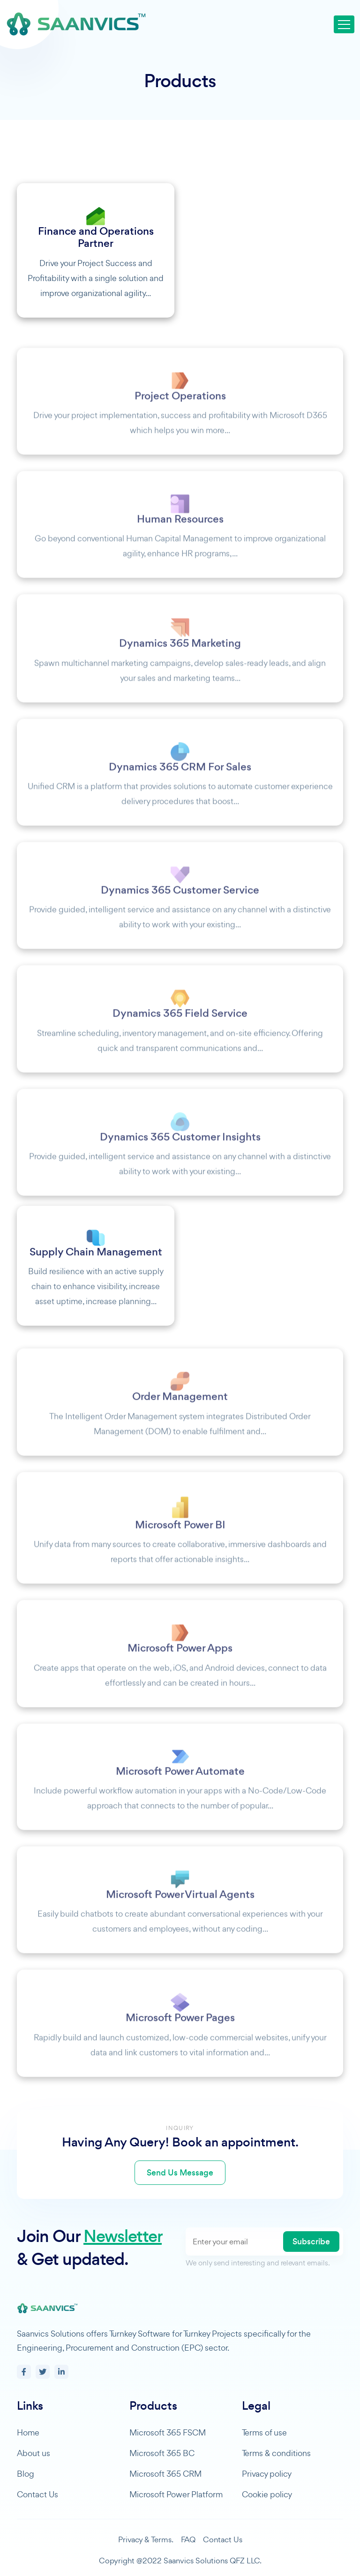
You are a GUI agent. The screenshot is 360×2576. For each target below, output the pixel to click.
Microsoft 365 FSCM (167, 2432)
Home (28, 2432)
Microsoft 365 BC (162, 2453)
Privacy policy (267, 2473)
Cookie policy (267, 2494)
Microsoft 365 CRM (165, 2473)
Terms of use (264, 2432)
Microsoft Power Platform (176, 2494)
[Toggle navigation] (344, 24)
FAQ (188, 2539)
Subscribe (311, 2241)
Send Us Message (180, 2172)
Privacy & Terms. (145, 2539)
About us (33, 2453)
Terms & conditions (276, 2453)
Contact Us (37, 2494)
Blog (25, 2473)
